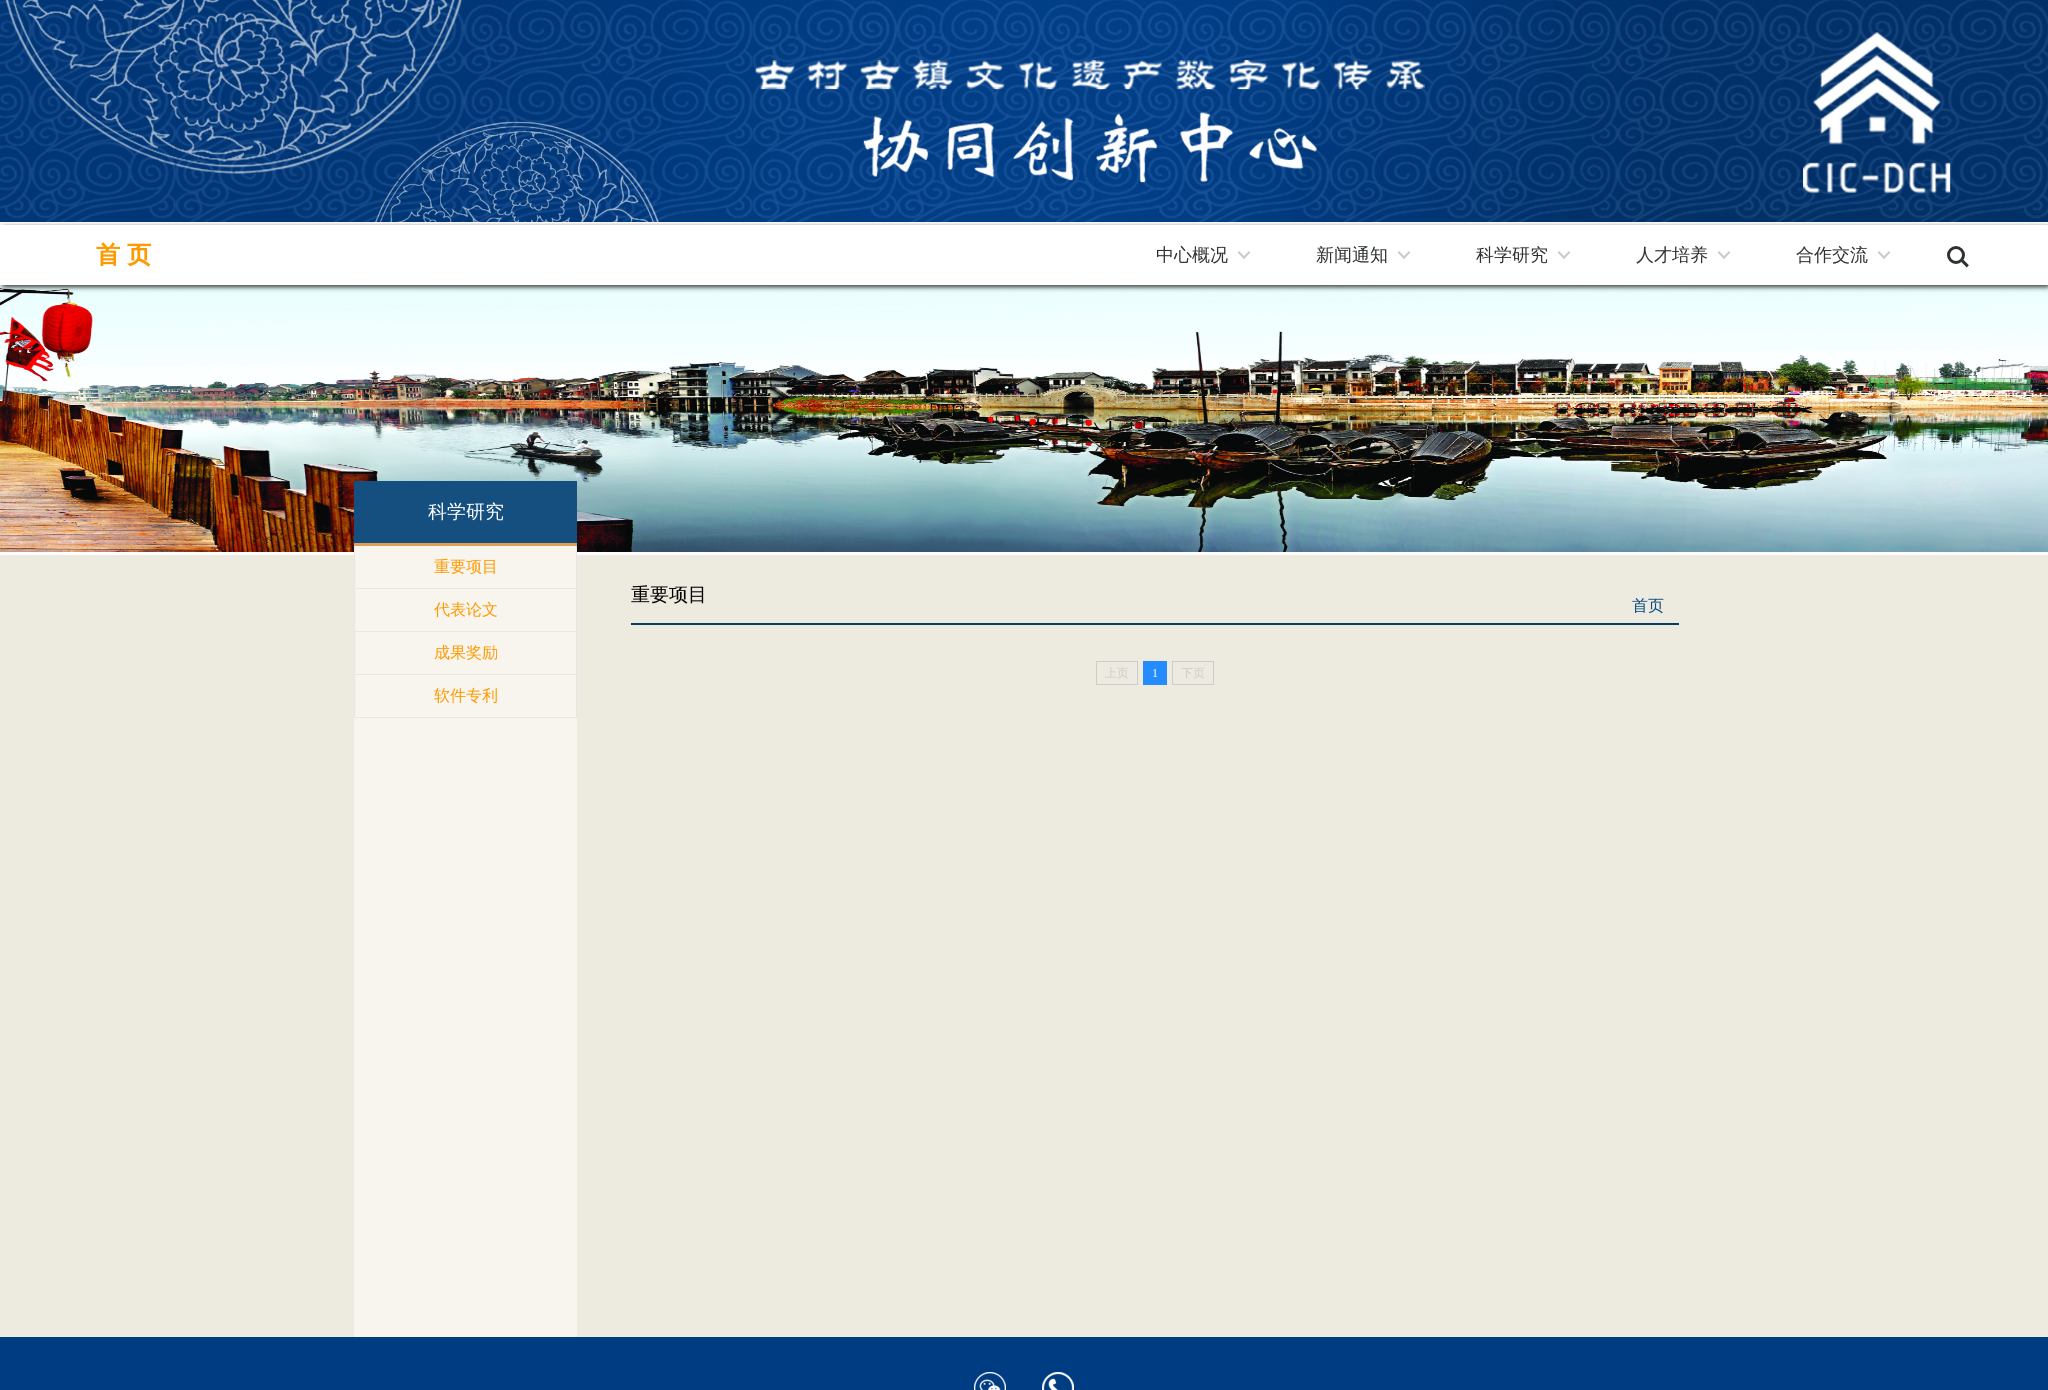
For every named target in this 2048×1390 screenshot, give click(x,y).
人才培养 (1672, 255)
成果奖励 (466, 652)
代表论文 (466, 609)
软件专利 (466, 695)
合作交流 (1832, 255)
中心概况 (1192, 255)
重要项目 (466, 566)
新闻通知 (1352, 255)
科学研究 (1512, 255)
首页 (127, 255)
